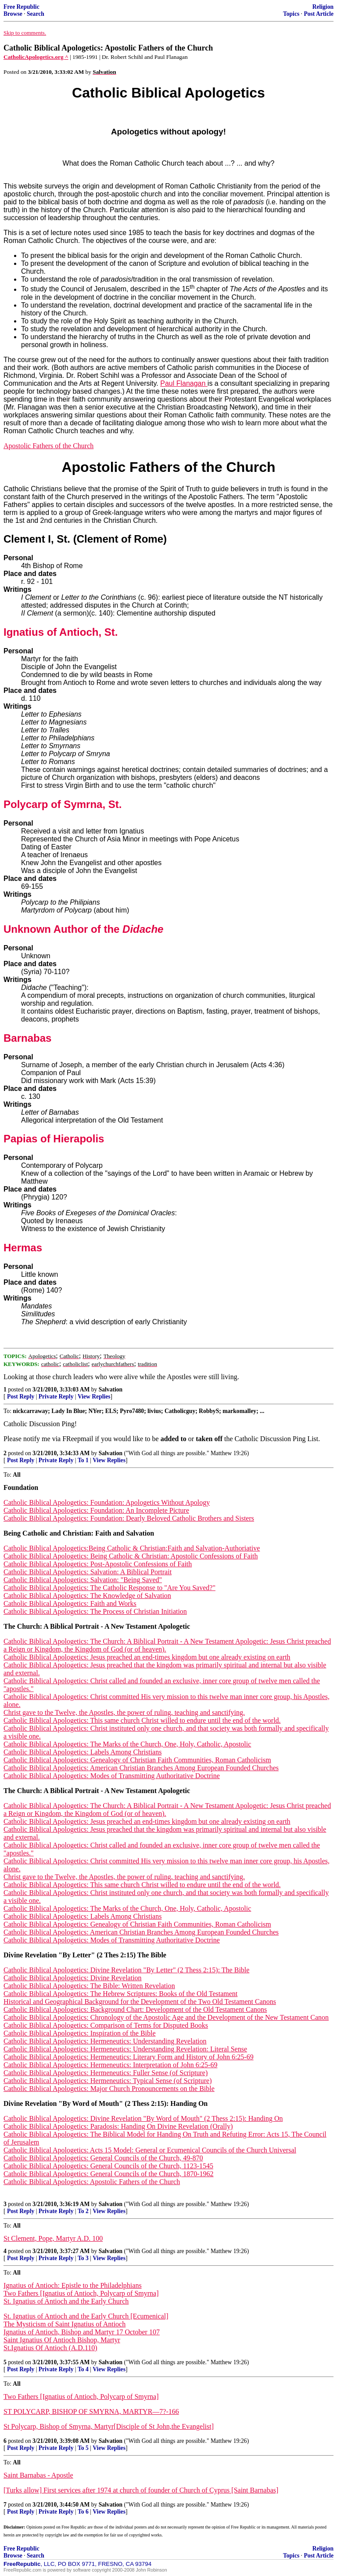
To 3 (83, 2258)
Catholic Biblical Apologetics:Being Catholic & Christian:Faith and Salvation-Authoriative (132, 1548)
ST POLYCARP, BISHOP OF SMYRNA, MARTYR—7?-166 (91, 2411)
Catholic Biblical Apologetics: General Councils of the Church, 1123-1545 (108, 2166)
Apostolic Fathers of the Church (48, 445)
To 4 (83, 2369)
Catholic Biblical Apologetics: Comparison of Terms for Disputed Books (106, 2025)
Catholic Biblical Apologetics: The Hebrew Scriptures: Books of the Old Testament (120, 1993)
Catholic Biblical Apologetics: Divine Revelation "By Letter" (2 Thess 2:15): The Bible (126, 1970)
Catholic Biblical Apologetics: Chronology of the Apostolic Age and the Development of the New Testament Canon (166, 2017)
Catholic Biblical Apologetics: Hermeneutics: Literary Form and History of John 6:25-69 (129, 2057)
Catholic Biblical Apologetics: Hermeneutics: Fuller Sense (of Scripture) (106, 2072)
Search (35, 14)
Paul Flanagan (184, 383)
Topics (291, 14)
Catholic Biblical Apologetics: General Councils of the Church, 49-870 (103, 2158)
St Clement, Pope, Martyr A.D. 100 (53, 2238)
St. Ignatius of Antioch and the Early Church (66, 2301)
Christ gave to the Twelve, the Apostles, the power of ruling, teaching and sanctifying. (124, 1712)
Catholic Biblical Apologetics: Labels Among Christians (82, 1752)
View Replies (94, 1396)
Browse (13, 14)
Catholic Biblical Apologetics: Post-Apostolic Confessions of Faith (98, 1564)
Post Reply (20, 1396)
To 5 (83, 2448)
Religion (322, 7)
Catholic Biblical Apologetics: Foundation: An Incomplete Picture (96, 1510)
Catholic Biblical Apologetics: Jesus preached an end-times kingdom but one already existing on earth (147, 1657)
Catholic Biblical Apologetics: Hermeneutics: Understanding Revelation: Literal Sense (125, 2049)
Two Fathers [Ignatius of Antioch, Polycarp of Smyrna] (81, 2293)
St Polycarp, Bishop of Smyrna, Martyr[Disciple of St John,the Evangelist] (109, 2426)
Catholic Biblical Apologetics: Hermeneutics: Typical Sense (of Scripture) (108, 2080)
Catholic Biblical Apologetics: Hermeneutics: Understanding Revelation (105, 2041)
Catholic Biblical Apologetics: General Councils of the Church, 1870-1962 (109, 2173)
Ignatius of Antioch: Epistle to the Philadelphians (73, 2285)
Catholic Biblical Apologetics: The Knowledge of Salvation (87, 1595)
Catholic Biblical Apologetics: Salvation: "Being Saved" (83, 1579)
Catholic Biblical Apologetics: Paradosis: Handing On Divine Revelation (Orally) (118, 2126)
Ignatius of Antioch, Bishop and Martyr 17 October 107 (82, 2332)
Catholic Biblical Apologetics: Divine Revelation (73, 1978)
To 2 (83, 2211)
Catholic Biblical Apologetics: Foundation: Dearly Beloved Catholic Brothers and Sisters (129, 1518)
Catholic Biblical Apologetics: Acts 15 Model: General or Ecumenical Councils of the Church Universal (150, 2150)
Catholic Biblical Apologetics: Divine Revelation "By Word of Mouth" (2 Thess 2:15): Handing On (143, 2118)
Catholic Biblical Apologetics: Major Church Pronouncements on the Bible (109, 2088)
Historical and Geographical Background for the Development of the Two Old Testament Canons (140, 2001)
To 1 (83, 1460)
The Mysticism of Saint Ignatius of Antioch (64, 2324)
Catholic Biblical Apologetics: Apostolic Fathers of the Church (92, 2181)
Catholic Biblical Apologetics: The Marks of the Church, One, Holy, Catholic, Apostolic (127, 1744)
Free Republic (21, 7)
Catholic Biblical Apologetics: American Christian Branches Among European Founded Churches (141, 1768)
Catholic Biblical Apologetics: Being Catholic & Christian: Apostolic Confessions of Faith (131, 1556)
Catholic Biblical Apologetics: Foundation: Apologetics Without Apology (107, 1502)
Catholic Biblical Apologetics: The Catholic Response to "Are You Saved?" (109, 1587)
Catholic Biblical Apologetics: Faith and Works (70, 1603)
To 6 (83, 2511)
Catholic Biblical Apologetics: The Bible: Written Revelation (89, 1985)
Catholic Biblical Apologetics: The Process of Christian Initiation (95, 1611)
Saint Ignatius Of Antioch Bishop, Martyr (62, 2340)
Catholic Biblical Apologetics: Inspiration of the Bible (80, 2033)
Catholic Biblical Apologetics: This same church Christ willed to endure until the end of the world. (142, 1720)
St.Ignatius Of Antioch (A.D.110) (50, 2347)
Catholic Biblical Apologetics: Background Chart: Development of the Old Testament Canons (135, 2009)
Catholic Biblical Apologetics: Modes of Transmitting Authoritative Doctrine (112, 1775)
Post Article (318, 14)
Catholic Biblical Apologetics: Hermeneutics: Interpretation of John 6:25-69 (110, 2065)
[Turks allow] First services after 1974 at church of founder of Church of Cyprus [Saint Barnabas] (141, 2490)
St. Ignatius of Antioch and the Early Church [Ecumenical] (86, 2316)
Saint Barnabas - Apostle (38, 2475)
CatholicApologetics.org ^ (36, 57)
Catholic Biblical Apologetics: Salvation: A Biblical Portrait (88, 1572)
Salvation (110, 1389)
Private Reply (56, 1396)
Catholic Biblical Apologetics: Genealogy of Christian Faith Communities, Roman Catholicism (137, 1760)
